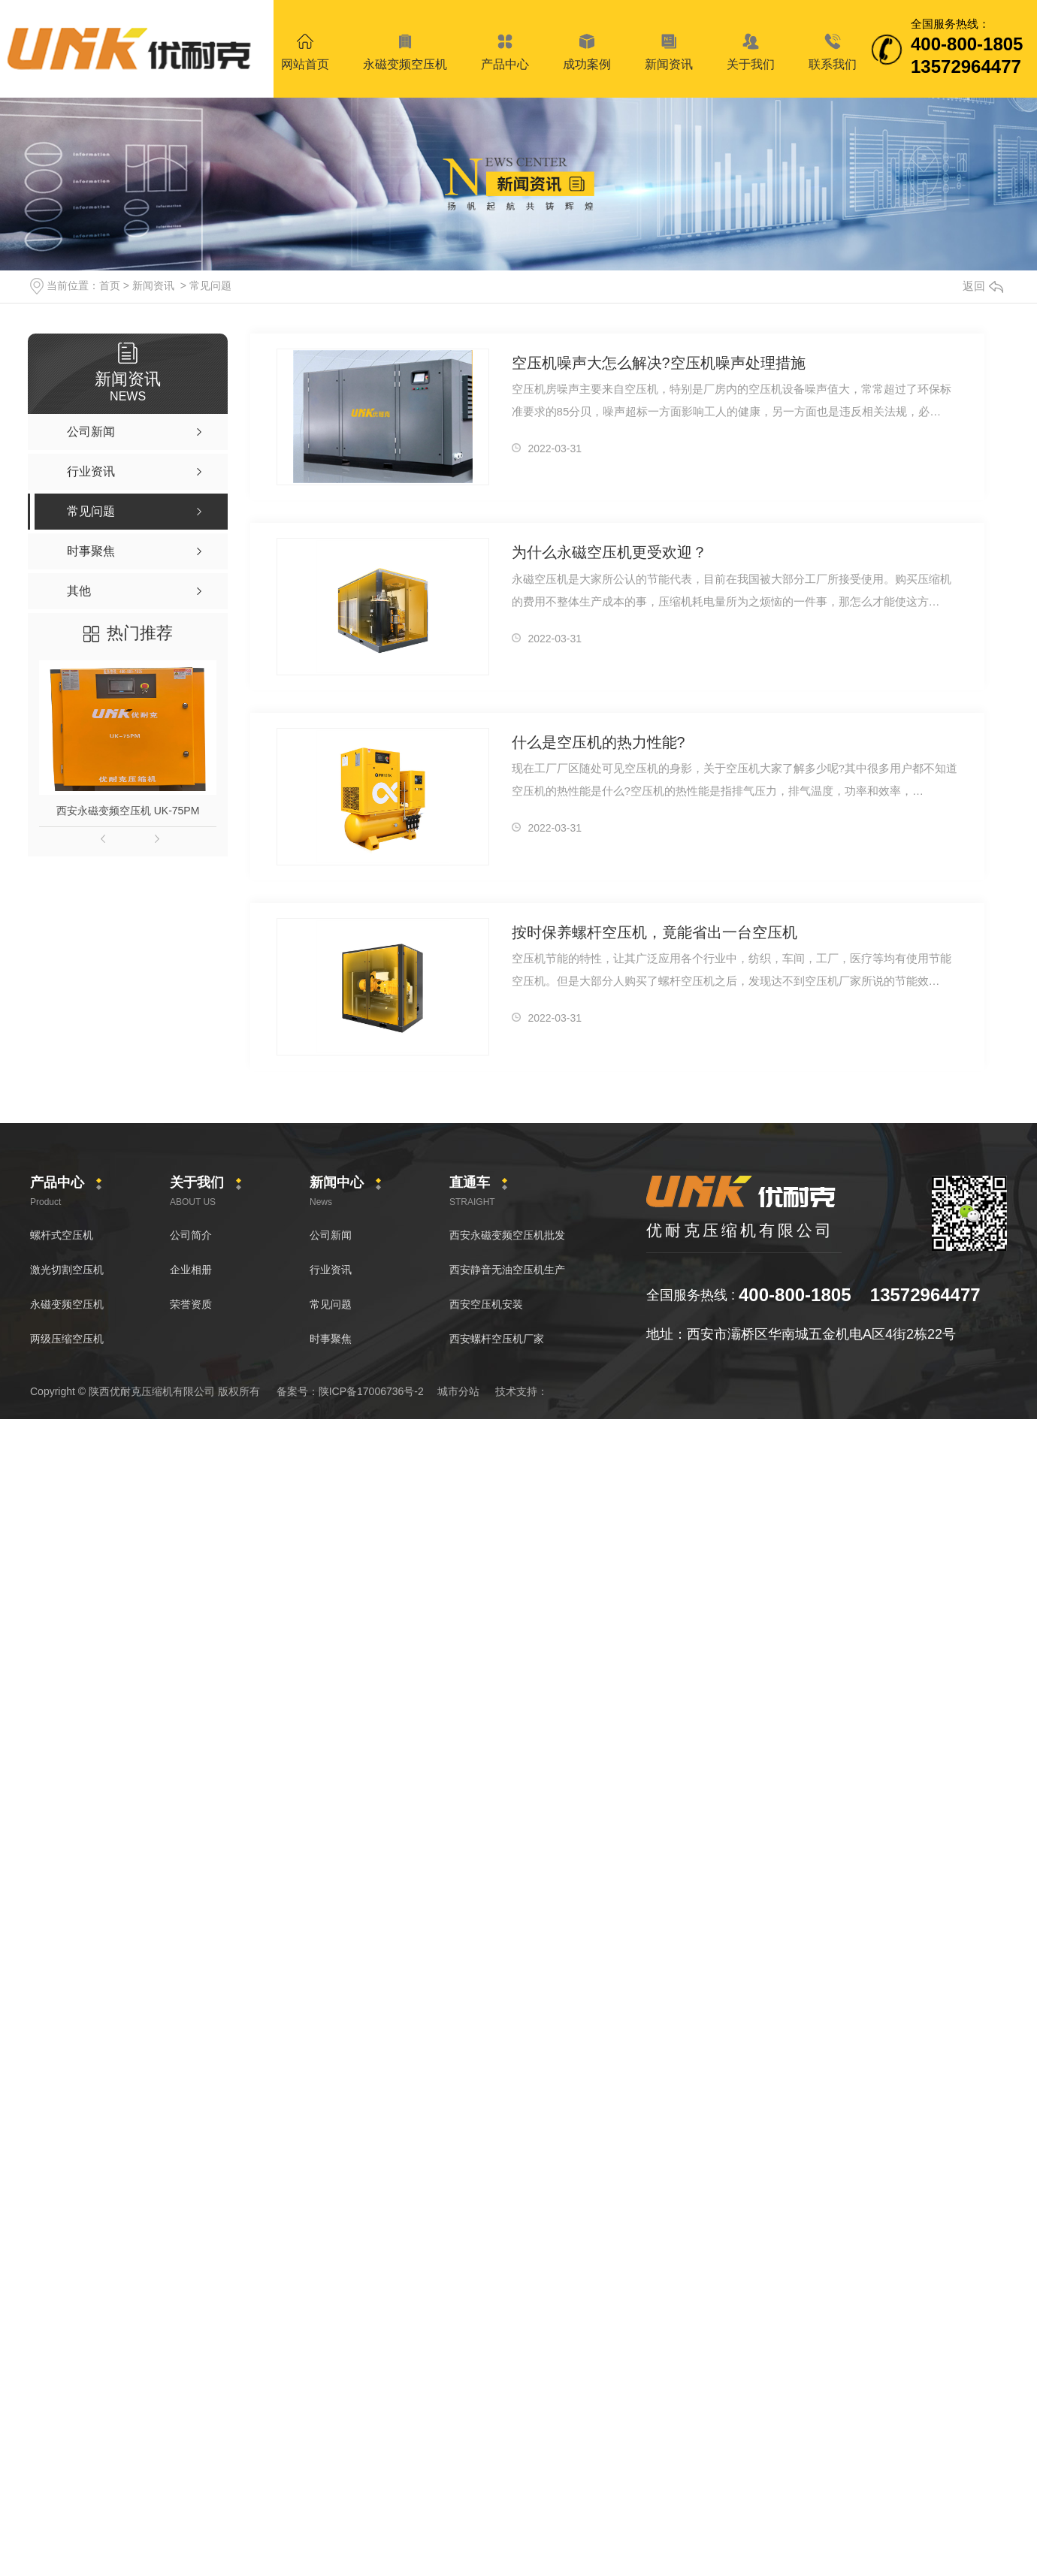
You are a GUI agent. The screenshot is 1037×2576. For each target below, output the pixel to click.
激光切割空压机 (67, 1270)
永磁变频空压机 (67, 1304)
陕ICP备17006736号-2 (371, 1391)
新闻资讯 (153, 285)
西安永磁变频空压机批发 (507, 1235)
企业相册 (191, 1270)
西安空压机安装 (486, 1304)
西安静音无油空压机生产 (507, 1270)
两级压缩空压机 (67, 1339)
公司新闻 (331, 1235)
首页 (109, 285)
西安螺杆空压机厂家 (496, 1339)
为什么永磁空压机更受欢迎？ (604, 552)
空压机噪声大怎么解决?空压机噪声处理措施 (651, 362)
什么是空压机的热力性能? (594, 742)
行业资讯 (331, 1270)
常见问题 (210, 285)
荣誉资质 (191, 1304)
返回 (983, 285)
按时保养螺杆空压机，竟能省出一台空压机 (647, 932)
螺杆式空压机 (61, 1235)
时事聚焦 (331, 1339)
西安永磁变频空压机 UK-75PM (128, 811)
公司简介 (191, 1235)
